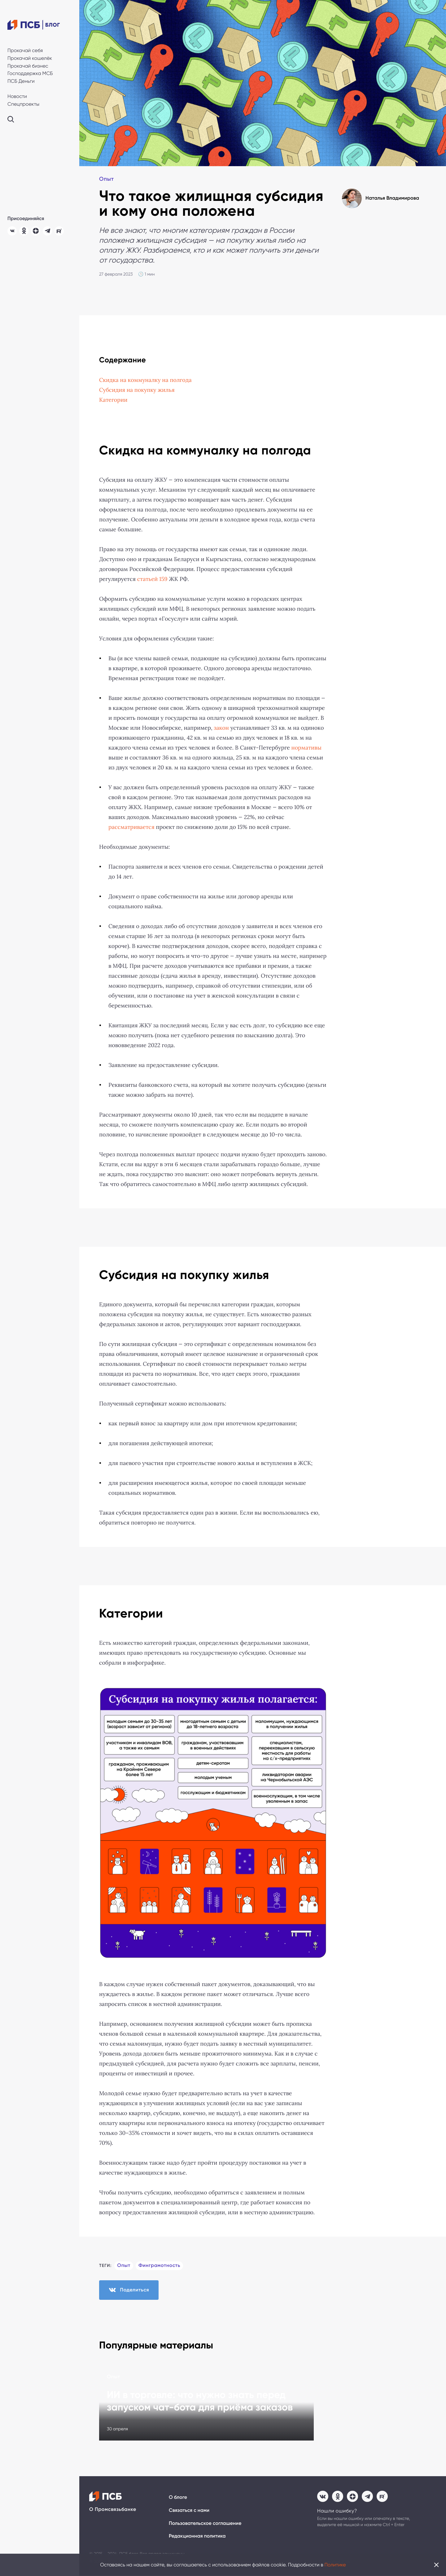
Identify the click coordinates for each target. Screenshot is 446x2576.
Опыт (106, 179)
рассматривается (131, 827)
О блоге (178, 2498)
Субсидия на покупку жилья (137, 390)
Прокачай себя (25, 50)
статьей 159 (152, 579)
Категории (113, 399)
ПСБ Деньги (21, 81)
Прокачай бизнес (27, 66)
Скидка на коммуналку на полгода (145, 380)
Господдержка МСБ (30, 73)
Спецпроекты (23, 104)
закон (221, 727)
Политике (335, 2565)
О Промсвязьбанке (112, 2510)
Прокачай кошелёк (29, 58)
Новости (17, 96)
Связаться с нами (189, 2511)
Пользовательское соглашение (205, 2524)
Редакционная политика (197, 2537)
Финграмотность (159, 2265)
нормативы (306, 747)
